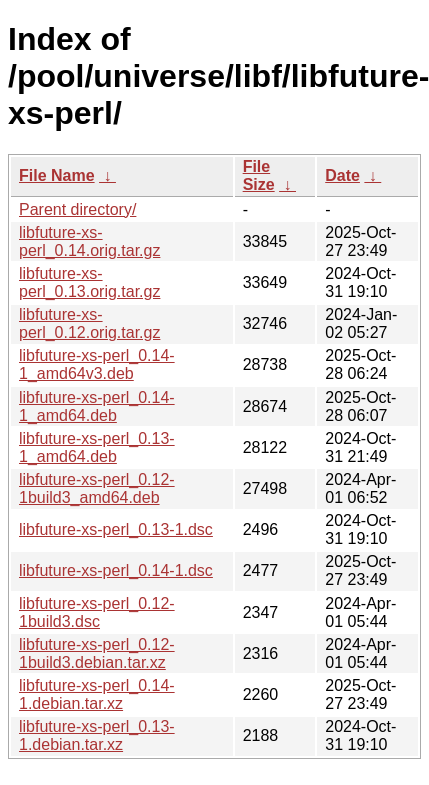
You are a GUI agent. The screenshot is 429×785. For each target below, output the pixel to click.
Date (342, 175)
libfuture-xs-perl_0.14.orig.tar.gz (89, 241)
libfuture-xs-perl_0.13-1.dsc (116, 529)
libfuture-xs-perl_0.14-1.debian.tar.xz (97, 694)
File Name (57, 175)
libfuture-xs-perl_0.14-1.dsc (116, 570)
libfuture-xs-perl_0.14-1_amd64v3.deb (97, 364)
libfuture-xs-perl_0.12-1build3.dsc (97, 612)
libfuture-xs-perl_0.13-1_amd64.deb (97, 447)
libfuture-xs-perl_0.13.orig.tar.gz (89, 282)
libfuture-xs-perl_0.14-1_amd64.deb (97, 406)
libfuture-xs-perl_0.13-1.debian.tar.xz (97, 735)
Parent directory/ (77, 209)
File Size (259, 175)
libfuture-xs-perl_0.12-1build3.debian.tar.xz (97, 653)
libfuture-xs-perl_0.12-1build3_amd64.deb (97, 488)
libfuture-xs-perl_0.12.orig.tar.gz (89, 323)
